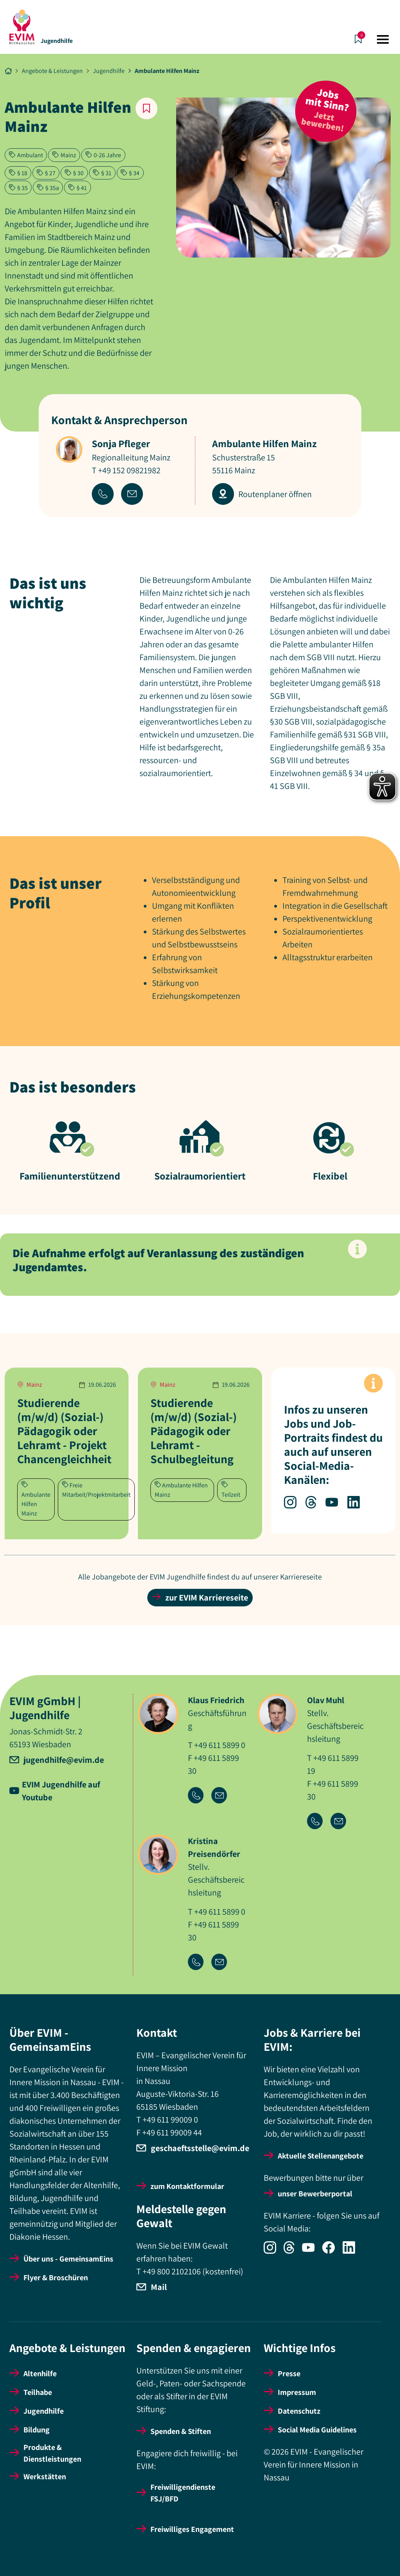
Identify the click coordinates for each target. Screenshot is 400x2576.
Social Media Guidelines (317, 2430)
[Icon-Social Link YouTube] (312, 2251)
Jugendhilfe (57, 41)
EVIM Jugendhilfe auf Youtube (61, 1791)
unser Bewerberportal (315, 2194)
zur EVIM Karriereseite (200, 1597)
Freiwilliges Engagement (192, 2529)
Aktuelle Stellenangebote (320, 2156)
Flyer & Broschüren (55, 2277)
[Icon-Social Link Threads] (293, 2251)
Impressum (297, 2392)
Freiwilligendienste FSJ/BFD (182, 2493)
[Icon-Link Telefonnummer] (199, 1796)
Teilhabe (37, 2392)
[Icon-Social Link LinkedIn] (352, 2251)
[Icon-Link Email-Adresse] (222, 1796)
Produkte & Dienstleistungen (52, 2453)
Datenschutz (299, 2411)
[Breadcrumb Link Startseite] (8, 71)
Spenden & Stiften (180, 2431)
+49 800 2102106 (172, 2271)
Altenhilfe (40, 2373)
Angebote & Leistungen (52, 71)
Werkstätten (44, 2476)
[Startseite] (21, 26)
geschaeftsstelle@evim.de (200, 2148)
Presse (289, 2373)
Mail (159, 2286)
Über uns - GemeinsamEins (68, 2259)
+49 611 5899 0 (219, 1744)
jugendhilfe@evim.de (63, 1759)
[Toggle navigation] (383, 39)
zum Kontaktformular (187, 2186)
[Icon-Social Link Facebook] (332, 2251)
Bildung (36, 2430)
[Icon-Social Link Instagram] (274, 2251)
